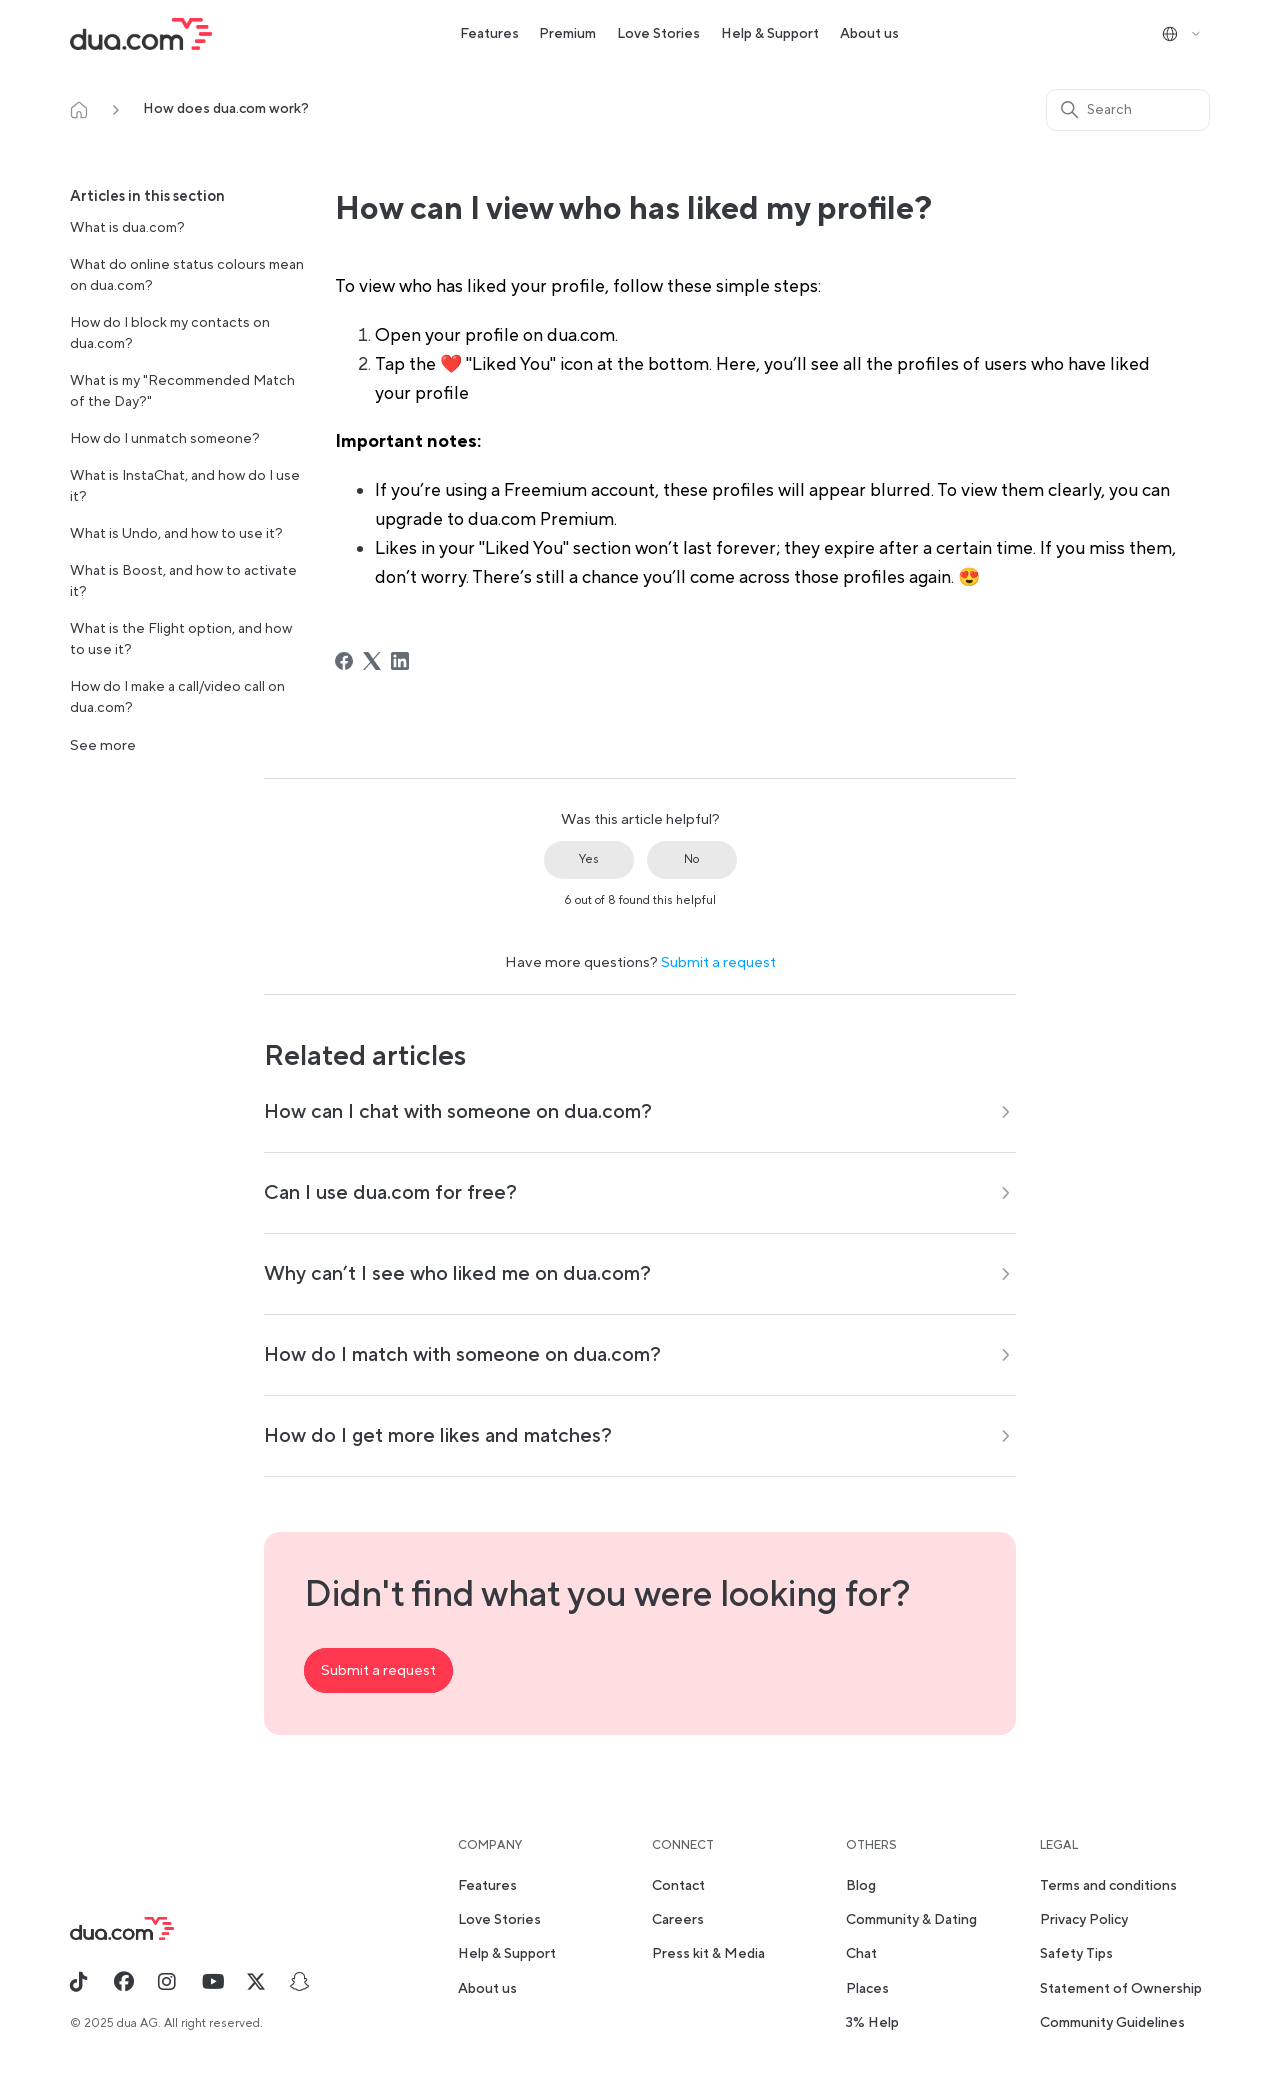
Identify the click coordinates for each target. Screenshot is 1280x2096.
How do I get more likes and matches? (438, 1436)
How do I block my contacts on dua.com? (170, 333)
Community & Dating (911, 1920)
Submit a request (718, 962)
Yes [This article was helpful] (589, 859)
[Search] (1128, 110)
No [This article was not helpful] (691, 859)
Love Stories (658, 34)
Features (489, 34)
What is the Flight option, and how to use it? (181, 639)
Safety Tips (1076, 1954)
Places (867, 1989)
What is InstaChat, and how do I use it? (185, 486)
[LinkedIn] (400, 661)
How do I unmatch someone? (165, 439)
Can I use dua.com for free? (390, 1193)
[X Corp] (372, 661)
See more (103, 745)
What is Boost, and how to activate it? (183, 581)
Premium (567, 34)
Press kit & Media (708, 1954)
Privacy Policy (1084, 1920)
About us (869, 34)
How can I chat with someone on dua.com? (458, 1112)
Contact (678, 1886)
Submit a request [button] (378, 1670)
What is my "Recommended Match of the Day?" (182, 391)
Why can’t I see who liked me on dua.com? (457, 1274)
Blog (861, 1886)
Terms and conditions (1108, 1886)
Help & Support (770, 34)
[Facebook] (344, 661)
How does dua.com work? (226, 109)
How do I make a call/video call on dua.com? (177, 697)
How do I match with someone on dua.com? (462, 1355)
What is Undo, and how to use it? (176, 534)
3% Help (872, 2023)
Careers (678, 1920)
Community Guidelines (1112, 2023)
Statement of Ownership (1121, 1989)
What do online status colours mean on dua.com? (187, 275)
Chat (861, 1954)
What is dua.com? (127, 228)
